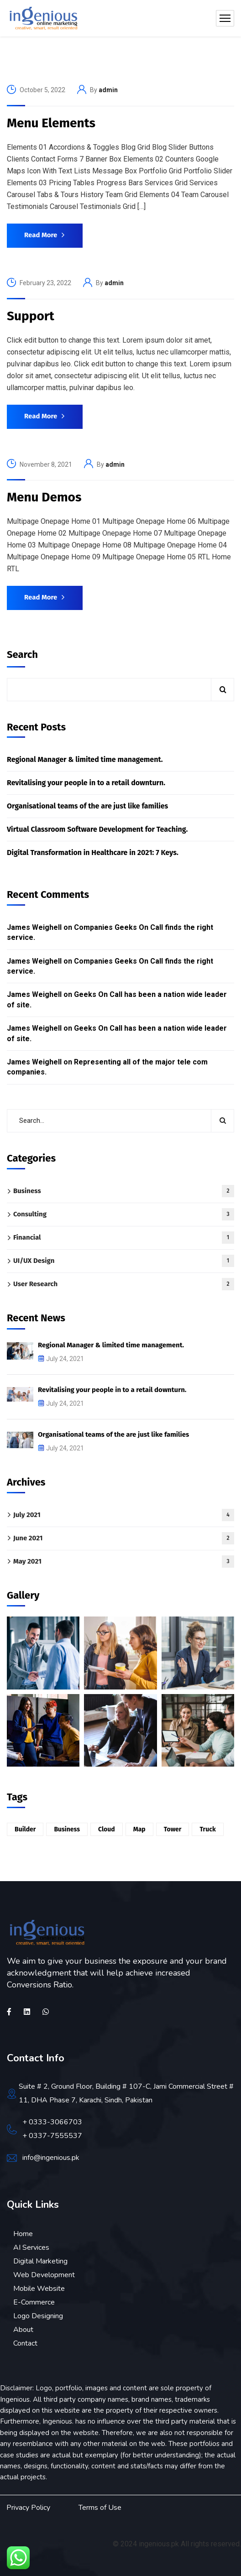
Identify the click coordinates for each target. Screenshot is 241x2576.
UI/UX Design (123, 1261)
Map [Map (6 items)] (139, 1829)
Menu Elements (51, 122)
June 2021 (123, 1538)
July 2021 (123, 1515)
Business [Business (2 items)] (67, 1829)
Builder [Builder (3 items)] (25, 1829)
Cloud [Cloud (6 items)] (106, 1829)
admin (108, 90)
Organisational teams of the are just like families (87, 806)
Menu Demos (44, 497)
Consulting (123, 1214)
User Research (123, 1284)
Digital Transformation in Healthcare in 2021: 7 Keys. (92, 852)
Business (123, 1191)
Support (30, 315)
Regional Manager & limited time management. (85, 759)
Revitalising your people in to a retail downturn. (86, 782)
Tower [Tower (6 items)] (173, 1829)
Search (22, 654)
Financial (123, 1237)
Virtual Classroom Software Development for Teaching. (97, 829)
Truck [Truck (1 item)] (207, 1829)
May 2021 (123, 1561)
